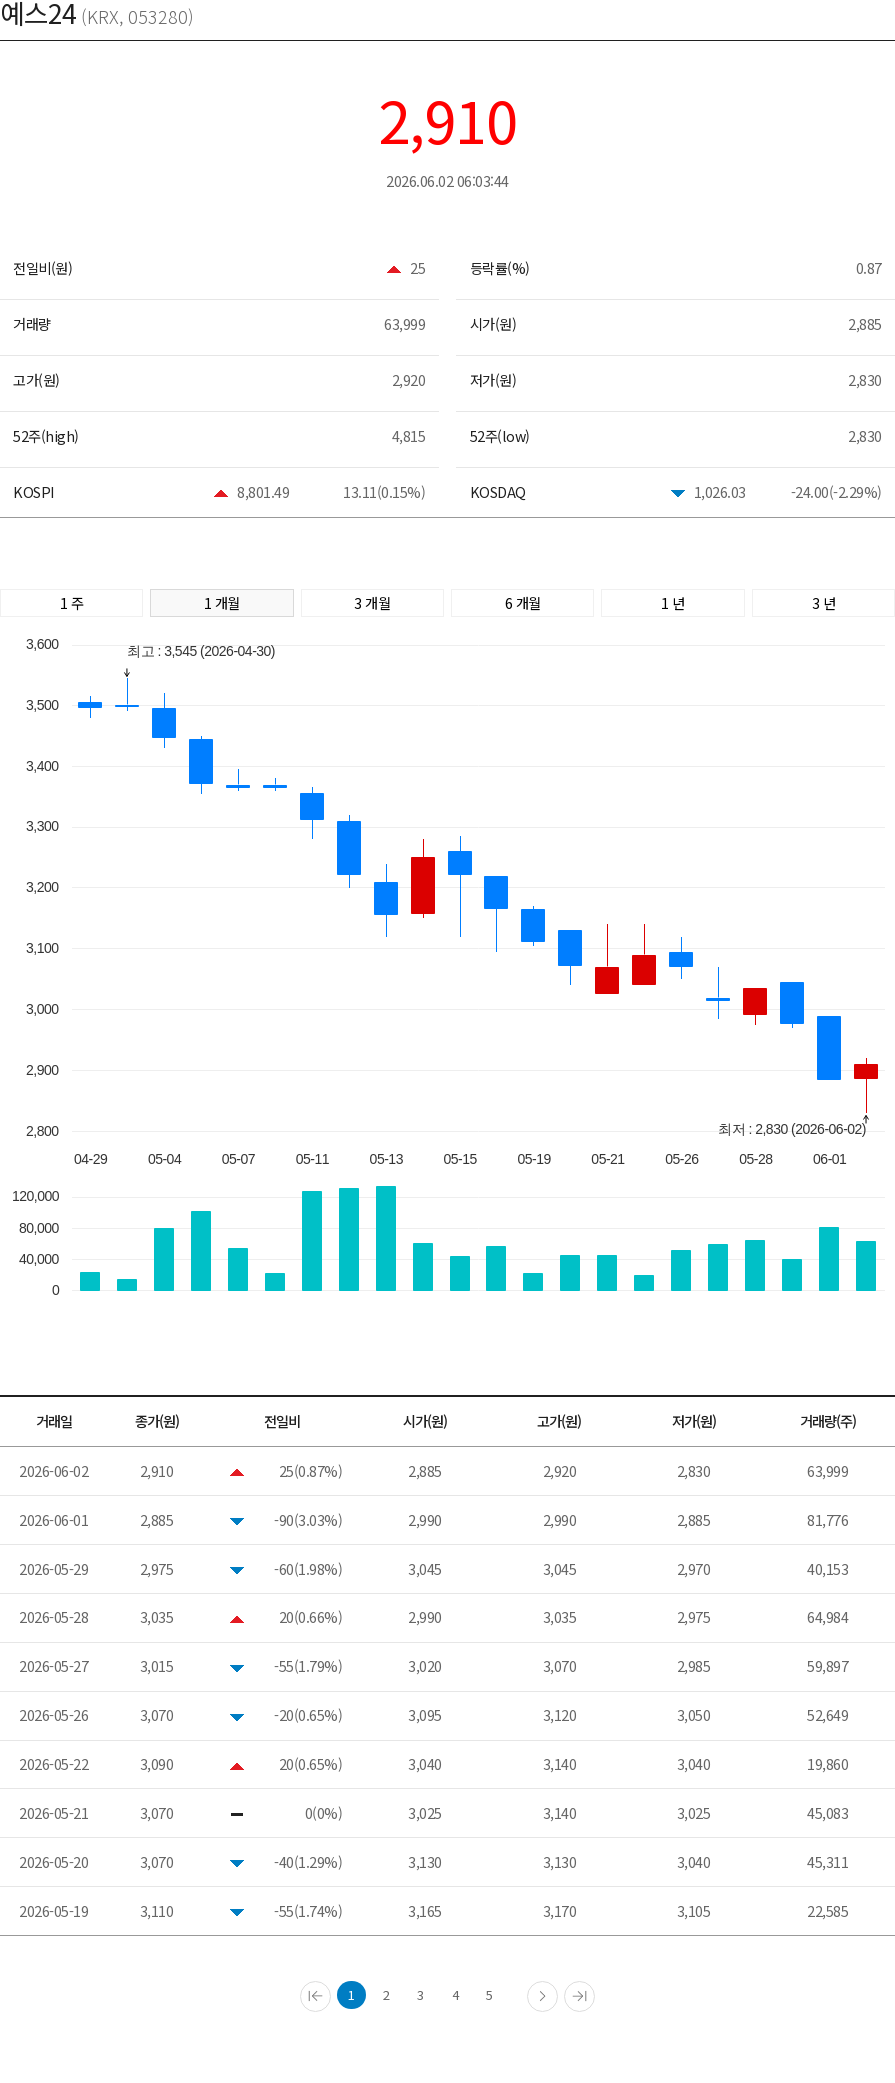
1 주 (72, 603)
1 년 (673, 603)
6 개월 (523, 603)
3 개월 (372, 603)
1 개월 (222, 603)
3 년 (824, 603)
